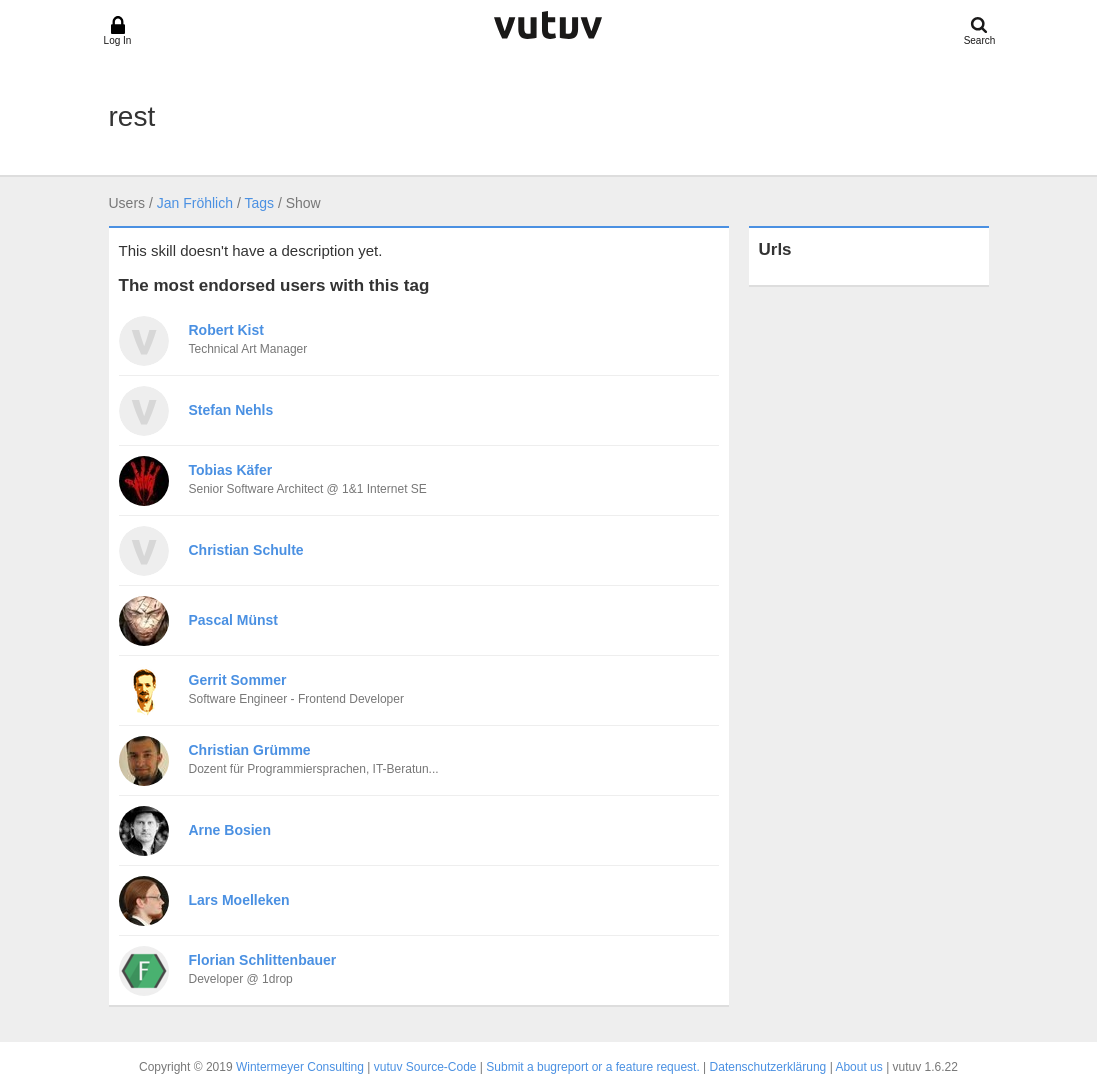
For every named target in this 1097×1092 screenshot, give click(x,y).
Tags (259, 203)
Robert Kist (226, 330)
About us (858, 1067)
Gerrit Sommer (238, 680)
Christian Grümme (250, 750)
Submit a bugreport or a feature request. (592, 1067)
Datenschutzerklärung (768, 1067)
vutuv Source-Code (425, 1067)
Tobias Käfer (231, 470)
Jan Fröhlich (195, 203)
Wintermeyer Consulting (300, 1067)
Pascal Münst (233, 620)
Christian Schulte (246, 550)
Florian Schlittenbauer (263, 960)
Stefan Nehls (231, 410)
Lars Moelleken (239, 900)
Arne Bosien (230, 830)
